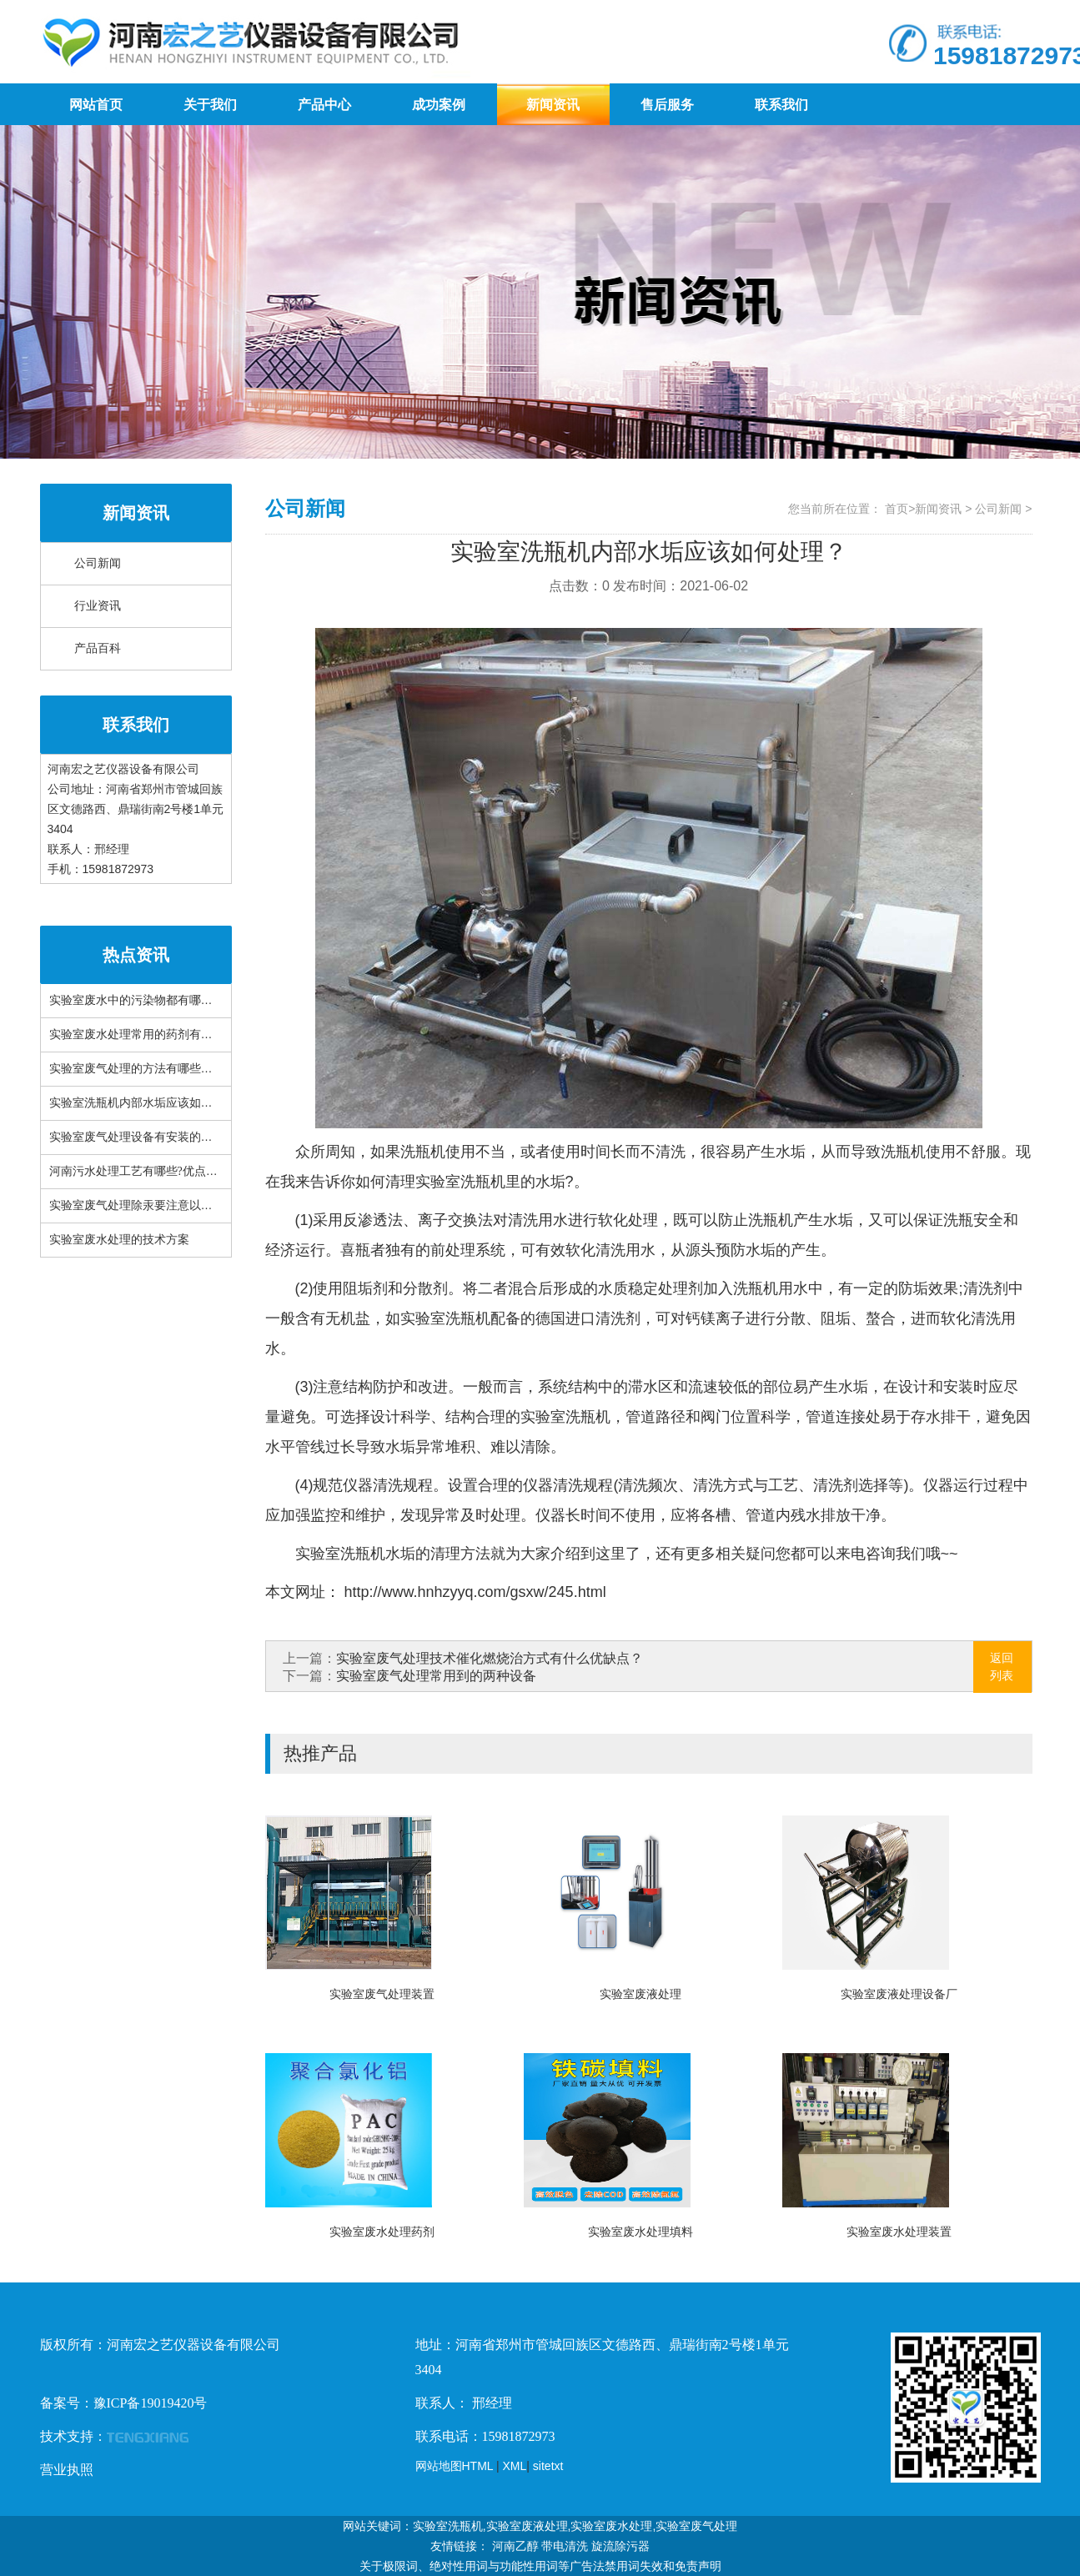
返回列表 (1001, 1666)
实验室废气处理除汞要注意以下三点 (142, 1205)
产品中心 (324, 105)
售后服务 (667, 105)
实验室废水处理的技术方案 (119, 1239)
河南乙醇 (515, 2546)
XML (515, 2466)
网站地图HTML (454, 2466)
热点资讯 (136, 955)
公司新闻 (97, 563)
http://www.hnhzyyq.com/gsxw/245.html (473, 1592)
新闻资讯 (553, 105)
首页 (896, 508)
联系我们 (781, 105)
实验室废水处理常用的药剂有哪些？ (142, 1034)
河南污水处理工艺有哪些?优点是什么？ (151, 1171)
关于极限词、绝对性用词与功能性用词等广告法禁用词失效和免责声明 (540, 2566)
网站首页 (96, 105)
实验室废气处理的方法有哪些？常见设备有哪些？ (177, 1068)
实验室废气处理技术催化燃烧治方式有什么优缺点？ (489, 1658)
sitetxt (548, 2466)
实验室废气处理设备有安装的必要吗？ (148, 1137)
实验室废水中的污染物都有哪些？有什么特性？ (171, 1000)
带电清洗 (564, 2546)
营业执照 (66, 2470)
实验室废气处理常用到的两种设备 (436, 1676)
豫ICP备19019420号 (150, 2403)
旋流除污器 (620, 2546)
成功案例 (438, 105)
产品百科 (97, 648)
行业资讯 (97, 606)
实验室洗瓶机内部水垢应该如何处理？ (148, 1103)
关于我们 (210, 105)
